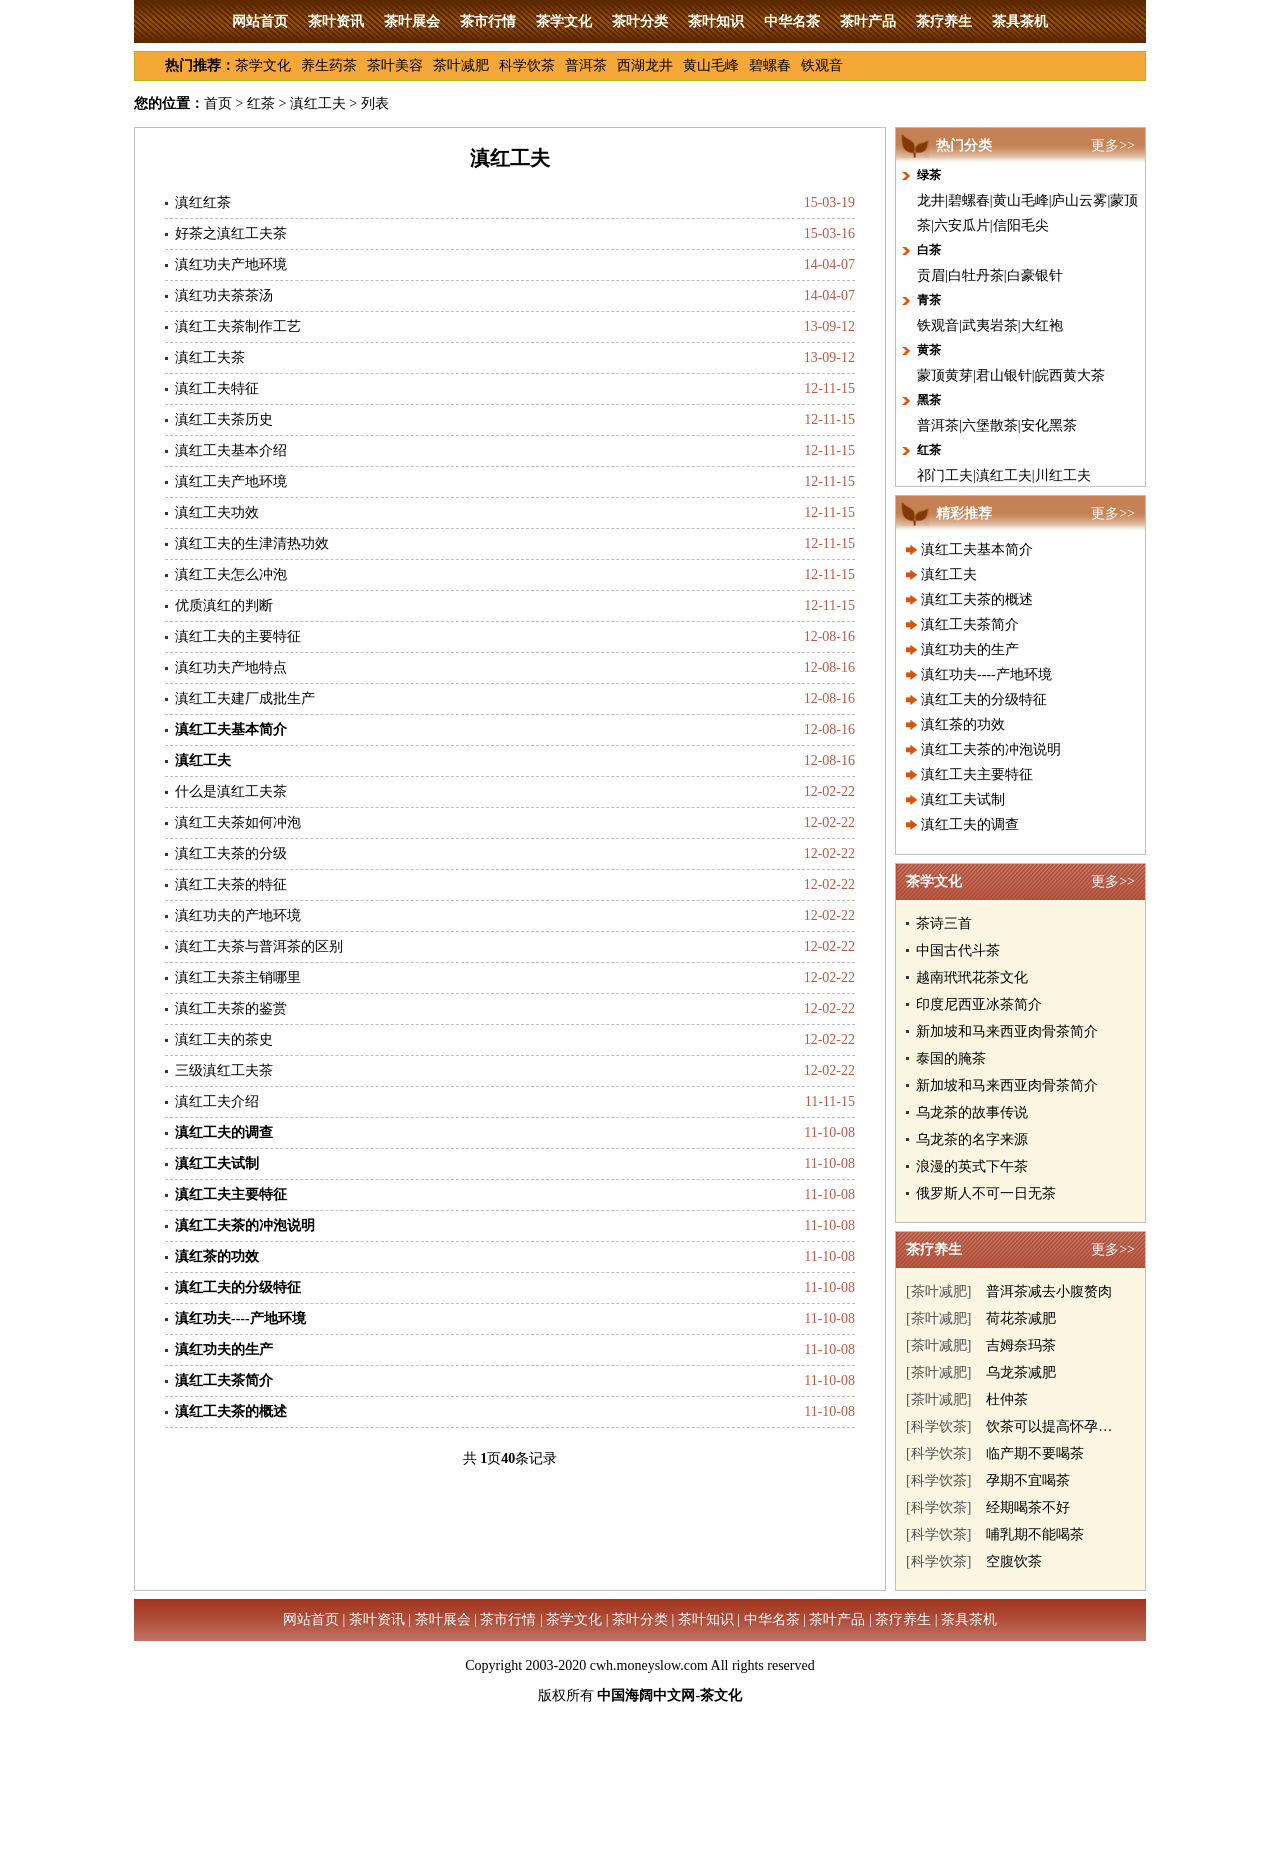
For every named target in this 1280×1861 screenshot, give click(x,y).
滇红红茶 (203, 202)
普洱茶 (586, 65)
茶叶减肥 (461, 65)
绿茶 (929, 175)
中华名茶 (792, 21)
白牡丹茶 (976, 275)
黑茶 (929, 400)
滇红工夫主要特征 (977, 774)
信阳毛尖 (1021, 225)
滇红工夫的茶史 (224, 1039)
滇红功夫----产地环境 (986, 674)
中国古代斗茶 (958, 950)
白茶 (929, 250)
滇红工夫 (318, 103)
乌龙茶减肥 (1021, 1372)
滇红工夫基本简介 (977, 549)
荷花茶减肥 (1021, 1318)
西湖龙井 (645, 65)
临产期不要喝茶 (1035, 1453)
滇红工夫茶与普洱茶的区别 (259, 946)
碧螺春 (770, 65)
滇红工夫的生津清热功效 (252, 543)
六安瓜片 (962, 225)
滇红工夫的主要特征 (238, 636)
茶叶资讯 (336, 21)
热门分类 (964, 145)
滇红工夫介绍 (217, 1101)
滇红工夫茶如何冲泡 (238, 822)
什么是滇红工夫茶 (231, 791)
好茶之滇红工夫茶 (231, 233)
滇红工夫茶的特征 (231, 884)
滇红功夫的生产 (970, 649)
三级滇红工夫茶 (224, 1070)
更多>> (1113, 145)
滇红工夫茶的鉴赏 (231, 1008)
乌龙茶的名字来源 (972, 1139)
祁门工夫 (945, 475)
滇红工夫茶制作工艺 (238, 326)
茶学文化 (564, 21)
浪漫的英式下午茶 (972, 1166)
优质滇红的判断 (224, 605)
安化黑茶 (1049, 425)
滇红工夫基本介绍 (231, 450)
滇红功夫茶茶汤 (224, 295)
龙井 (931, 200)
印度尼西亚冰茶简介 (979, 1004)
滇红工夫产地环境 (231, 481)
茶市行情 (488, 21)
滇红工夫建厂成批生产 (245, 698)
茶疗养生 (944, 21)
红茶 (261, 103)
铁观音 (822, 65)
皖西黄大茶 (1070, 375)
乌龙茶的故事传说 (972, 1112)
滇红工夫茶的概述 (977, 599)
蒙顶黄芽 (945, 375)
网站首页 (260, 21)
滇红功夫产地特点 (231, 667)
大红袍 (1042, 325)
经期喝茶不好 (1028, 1507)
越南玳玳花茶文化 (972, 977)
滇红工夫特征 (217, 388)
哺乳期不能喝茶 (1035, 1534)
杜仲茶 (1007, 1399)
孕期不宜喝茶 (1028, 1480)
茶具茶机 (1020, 21)
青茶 (929, 300)
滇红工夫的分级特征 (984, 699)
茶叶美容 (395, 65)
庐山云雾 (1079, 200)
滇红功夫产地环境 (231, 264)
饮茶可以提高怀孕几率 (1056, 1426)
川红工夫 (1063, 475)
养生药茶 (329, 65)
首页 (218, 103)
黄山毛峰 (711, 65)
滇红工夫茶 (210, 357)
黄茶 (929, 350)
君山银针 (1004, 375)
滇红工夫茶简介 (970, 624)
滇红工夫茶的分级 (231, 853)
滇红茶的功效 (963, 724)
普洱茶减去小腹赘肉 (1049, 1291)
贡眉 (931, 275)
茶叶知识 (716, 21)
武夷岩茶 (990, 325)
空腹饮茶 (1014, 1561)
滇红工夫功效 (217, 512)
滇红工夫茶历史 (224, 419)
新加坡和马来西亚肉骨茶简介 (1007, 1031)
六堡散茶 (990, 425)
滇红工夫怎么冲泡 (231, 574)
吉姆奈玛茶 (1021, 1345)
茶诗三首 (944, 923)
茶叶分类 (640, 21)
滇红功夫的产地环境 (238, 915)
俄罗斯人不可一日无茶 (986, 1193)
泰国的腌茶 (951, 1058)
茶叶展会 (412, 21)
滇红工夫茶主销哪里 (238, 977)
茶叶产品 (868, 21)
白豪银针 (1035, 275)
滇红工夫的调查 (970, 824)
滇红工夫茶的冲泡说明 (991, 749)
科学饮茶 (527, 65)
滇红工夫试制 (963, 799)
